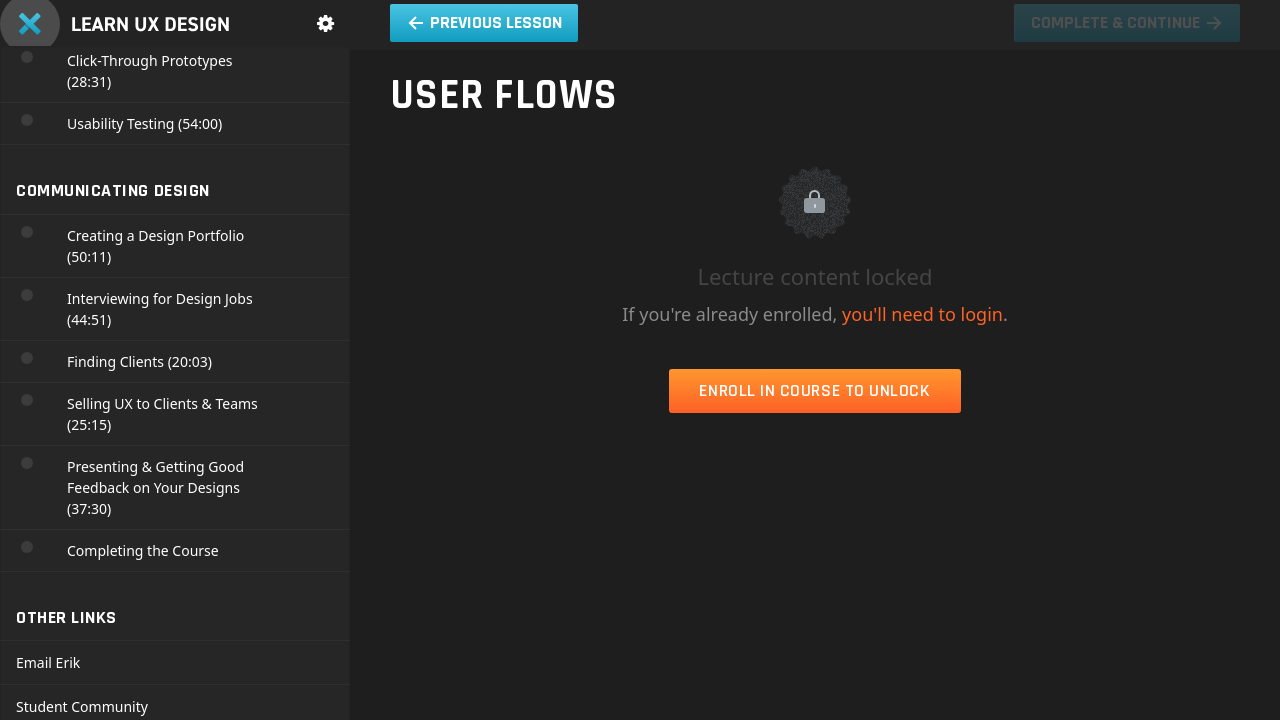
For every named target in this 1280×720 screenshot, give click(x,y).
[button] (484, 23)
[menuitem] (325, 23)
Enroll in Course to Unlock (814, 390)
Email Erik (48, 662)
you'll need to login (922, 314)
